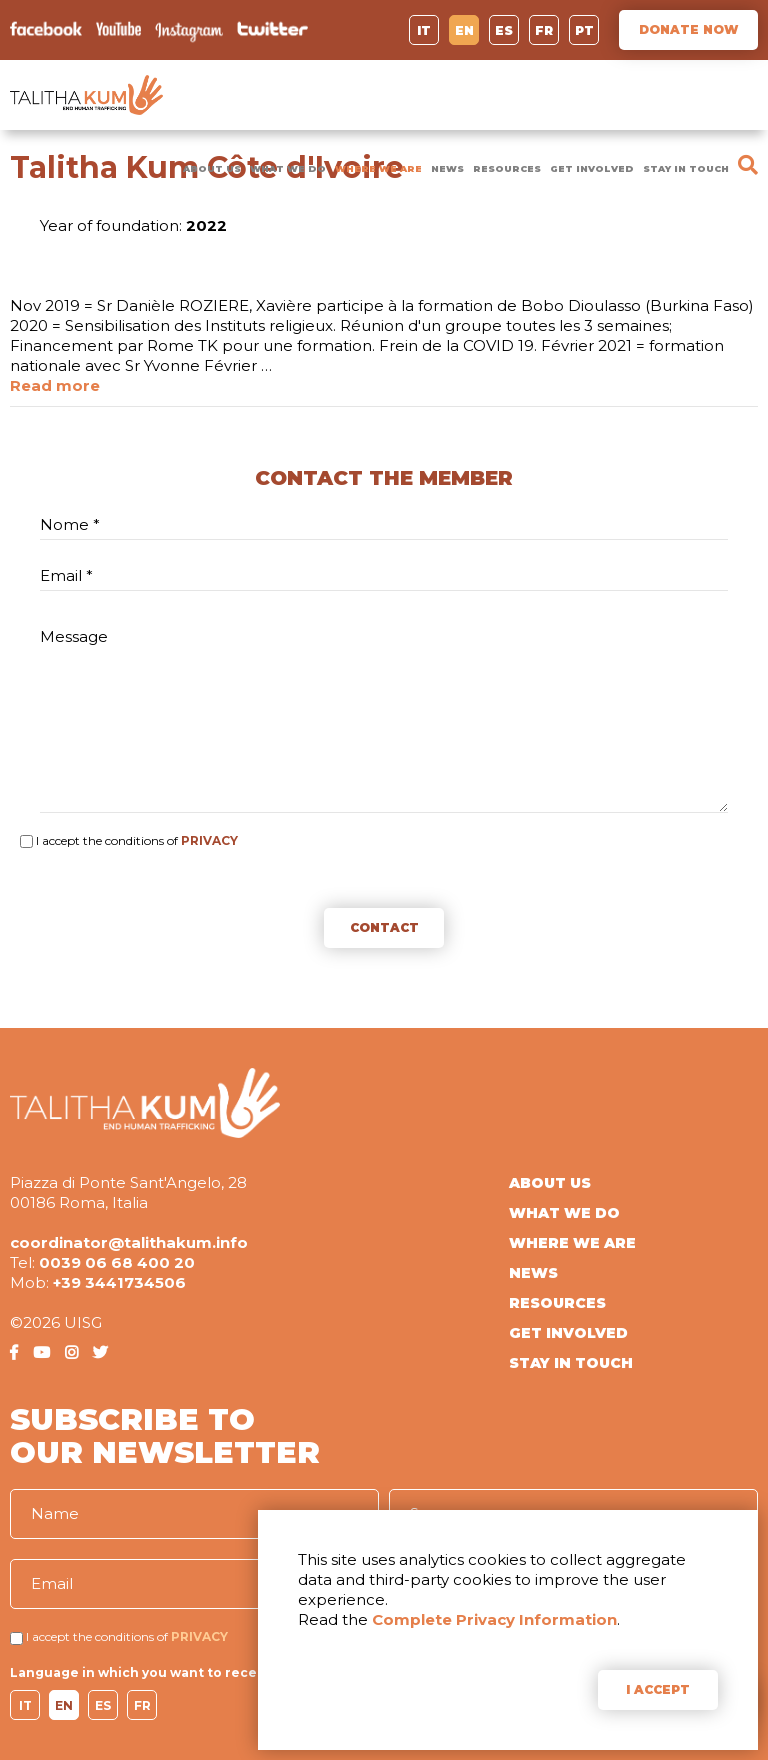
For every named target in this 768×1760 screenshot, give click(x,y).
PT (584, 30)
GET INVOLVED (592, 168)
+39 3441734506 (119, 1282)
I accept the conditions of (107, 840)
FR (544, 30)
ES (504, 30)
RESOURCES (507, 168)
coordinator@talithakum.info (129, 1242)
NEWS (447, 168)
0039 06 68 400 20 (117, 1262)
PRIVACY (209, 840)
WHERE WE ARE (378, 168)
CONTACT (384, 927)
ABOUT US (212, 168)
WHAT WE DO (288, 168)
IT (424, 30)
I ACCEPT (658, 1689)
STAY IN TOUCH (686, 168)
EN (464, 30)
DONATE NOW (688, 29)
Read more (55, 385)
